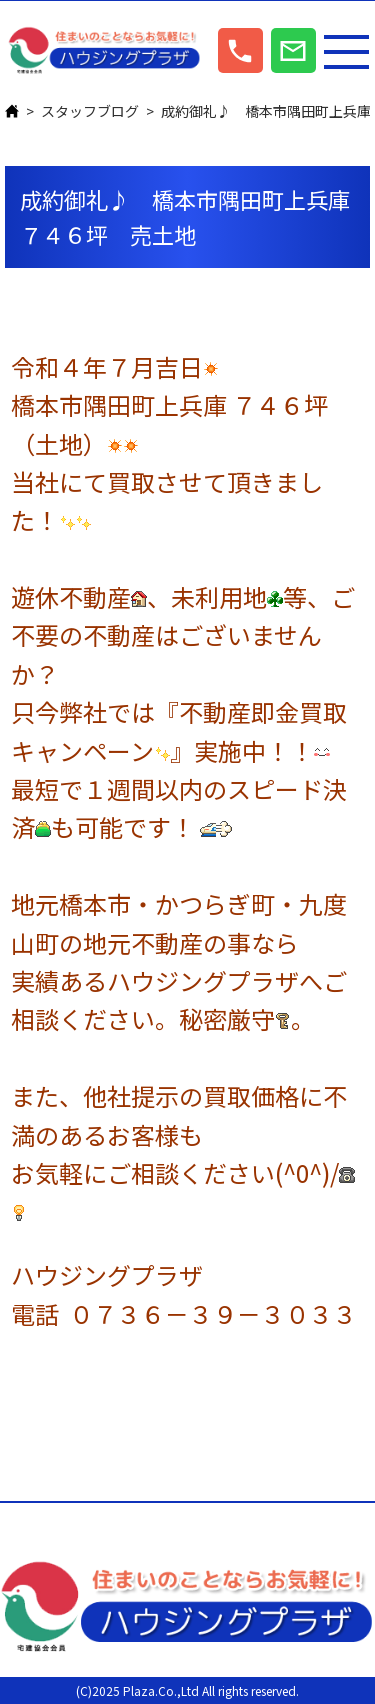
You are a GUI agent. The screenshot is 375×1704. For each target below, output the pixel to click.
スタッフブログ (90, 111)
